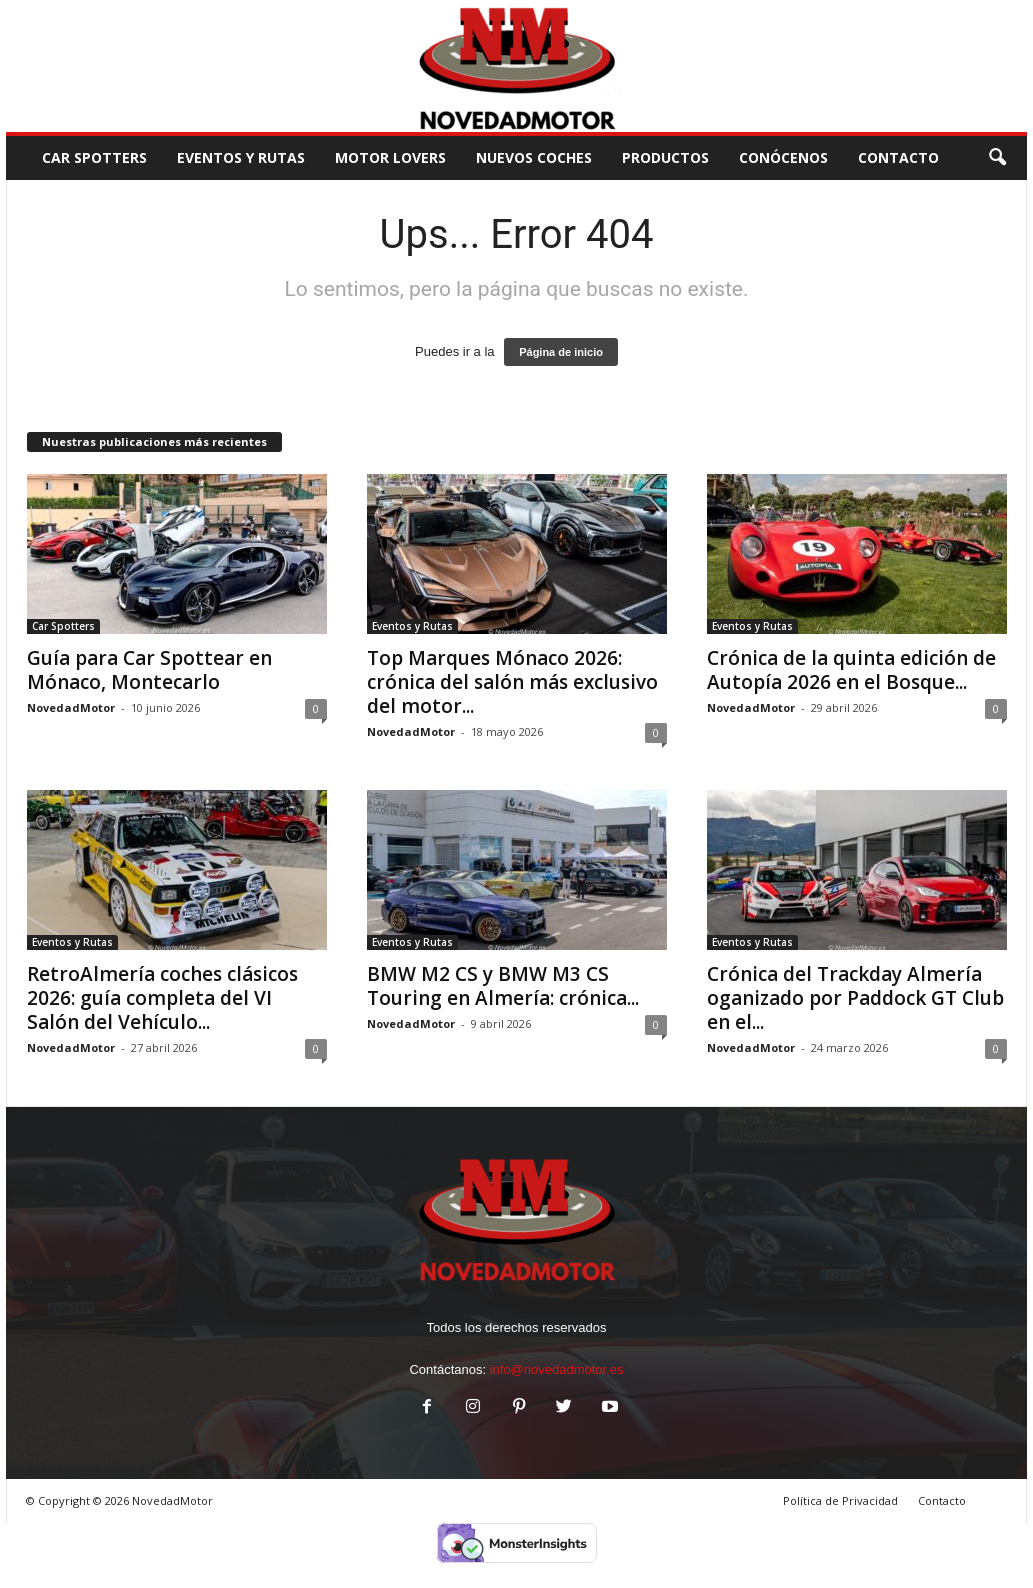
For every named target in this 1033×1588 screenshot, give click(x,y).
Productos (665, 157)
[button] (997, 158)
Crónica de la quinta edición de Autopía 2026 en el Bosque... (851, 670)
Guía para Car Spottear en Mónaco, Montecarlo (149, 670)
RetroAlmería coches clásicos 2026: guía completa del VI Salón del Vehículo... (162, 998)
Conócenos (783, 157)
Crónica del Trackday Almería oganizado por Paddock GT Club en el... (855, 998)
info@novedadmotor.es (557, 1369)
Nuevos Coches (534, 157)
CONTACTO (898, 157)
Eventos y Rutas (241, 157)
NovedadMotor (71, 707)
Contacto (942, 1500)
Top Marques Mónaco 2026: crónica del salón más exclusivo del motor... (512, 682)
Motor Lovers (390, 157)
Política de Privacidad (840, 1500)
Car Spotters (94, 157)
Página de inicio (561, 352)
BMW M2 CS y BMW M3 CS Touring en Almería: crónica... (503, 986)
